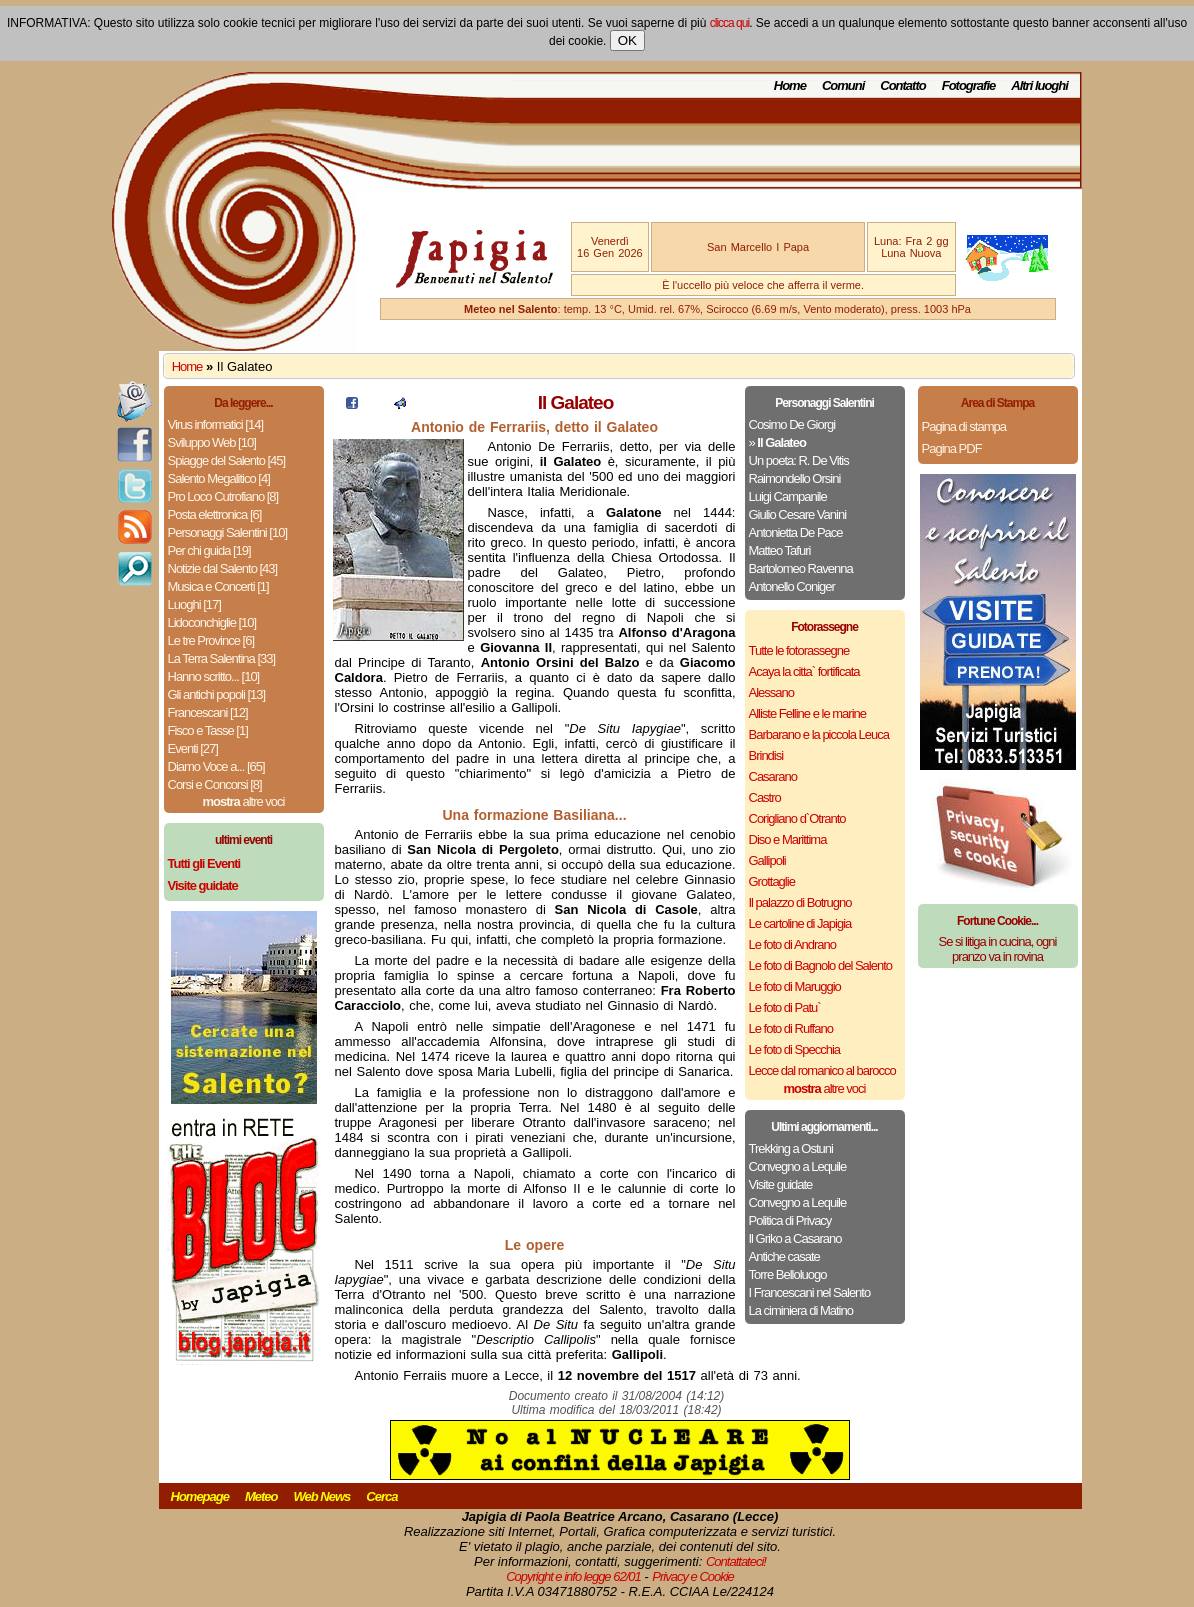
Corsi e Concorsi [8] (215, 784)
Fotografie (969, 85)
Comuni (843, 85)
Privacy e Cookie (693, 1576)
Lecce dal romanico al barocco (822, 1070)
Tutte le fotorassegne (799, 650)
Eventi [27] (193, 748)
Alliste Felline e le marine (808, 713)
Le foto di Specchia (795, 1049)
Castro (765, 797)
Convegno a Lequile (798, 1166)
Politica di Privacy (790, 1220)
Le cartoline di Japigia (800, 923)
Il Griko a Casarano (795, 1238)
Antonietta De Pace (796, 532)
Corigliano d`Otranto (797, 818)
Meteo (261, 1496)
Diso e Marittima (788, 839)
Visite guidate (781, 1184)
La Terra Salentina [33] (222, 658)
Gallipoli (767, 860)
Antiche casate (784, 1256)
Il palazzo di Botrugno (800, 902)
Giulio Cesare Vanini (798, 514)
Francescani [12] (208, 712)
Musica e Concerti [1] (218, 586)
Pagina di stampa (964, 426)
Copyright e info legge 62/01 (573, 1576)
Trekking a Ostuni (791, 1148)
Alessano (771, 692)
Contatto (902, 85)
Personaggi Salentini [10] (228, 532)
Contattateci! (736, 1561)
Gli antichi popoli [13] (217, 694)
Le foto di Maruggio (795, 986)
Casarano (773, 776)
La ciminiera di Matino (801, 1310)
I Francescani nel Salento (810, 1292)
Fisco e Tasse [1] (208, 730)
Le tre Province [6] (211, 640)
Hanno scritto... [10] (214, 676)
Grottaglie (772, 881)
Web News (322, 1496)
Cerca (381, 1496)
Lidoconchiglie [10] (212, 622)
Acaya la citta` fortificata (804, 671)
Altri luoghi (1039, 85)
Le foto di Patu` (785, 1007)
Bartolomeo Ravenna (801, 568)
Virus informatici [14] (216, 424)
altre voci (244, 801)
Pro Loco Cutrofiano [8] (223, 496)
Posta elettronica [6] (215, 514)
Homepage (200, 1496)
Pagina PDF (952, 448)
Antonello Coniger (792, 586)
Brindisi (766, 755)
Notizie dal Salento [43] (223, 568)
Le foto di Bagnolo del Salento (820, 965)
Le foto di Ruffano (791, 1028)
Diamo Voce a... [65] (216, 766)
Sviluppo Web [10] (212, 442)
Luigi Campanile (788, 496)
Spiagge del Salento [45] (227, 460)
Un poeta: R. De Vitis (799, 460)
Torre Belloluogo (788, 1274)
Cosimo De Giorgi (792, 424)
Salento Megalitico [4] (219, 478)
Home (790, 85)
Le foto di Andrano (793, 944)
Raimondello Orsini (795, 478)
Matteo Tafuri (780, 550)
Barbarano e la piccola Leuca (819, 734)
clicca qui (729, 23)
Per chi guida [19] (209, 550)
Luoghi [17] (194, 604)
